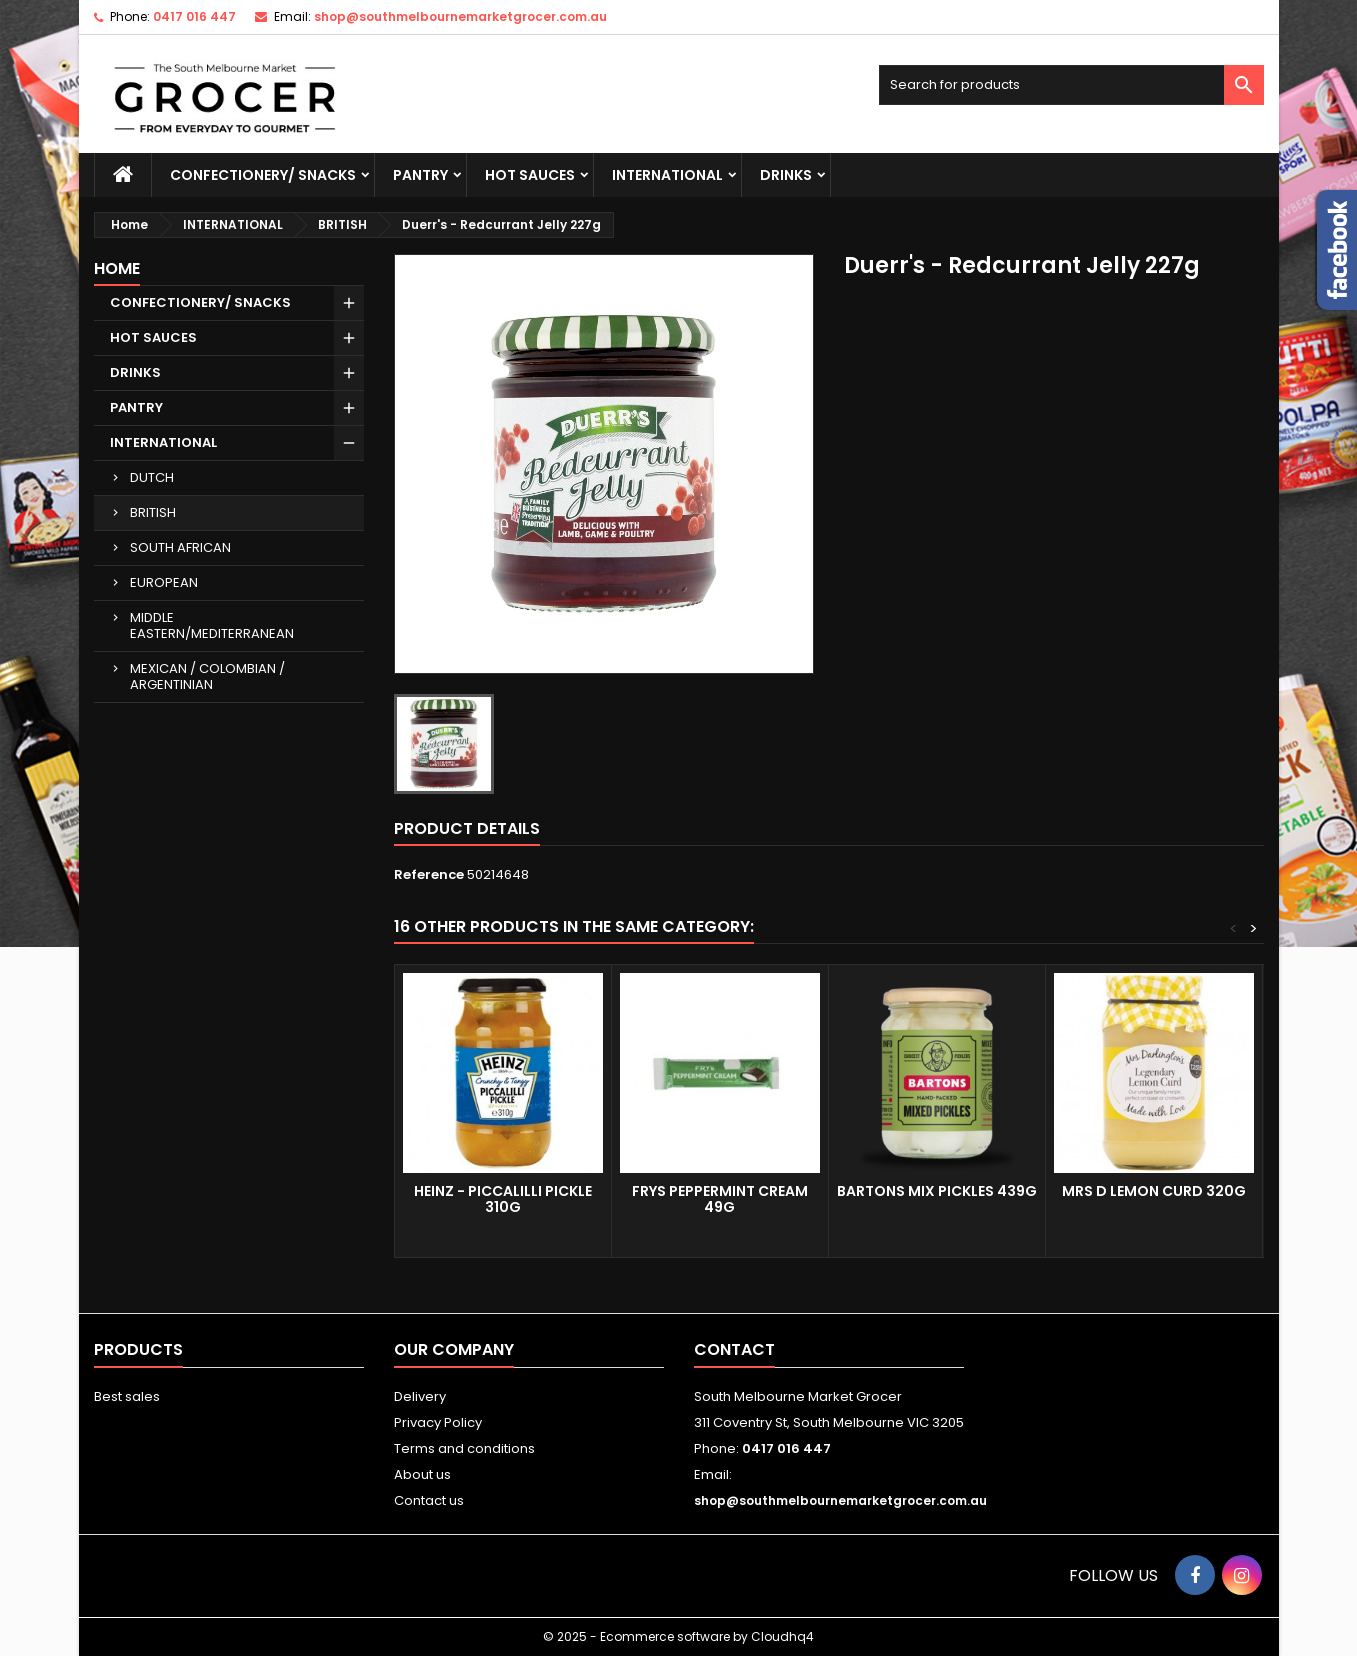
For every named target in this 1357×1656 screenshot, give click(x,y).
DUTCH (152, 477)
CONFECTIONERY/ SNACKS (263, 175)
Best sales (127, 1396)
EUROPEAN (164, 582)
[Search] (1071, 85)
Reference (429, 875)
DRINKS (786, 175)
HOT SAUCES (530, 175)
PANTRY (420, 175)
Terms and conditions (464, 1448)
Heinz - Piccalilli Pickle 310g (503, 1199)
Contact (734, 1349)
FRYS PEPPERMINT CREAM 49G (720, 1199)
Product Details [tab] (467, 828)
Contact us (429, 1500)
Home (117, 268)
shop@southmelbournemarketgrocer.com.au (460, 16)
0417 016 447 (194, 16)
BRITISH (153, 512)
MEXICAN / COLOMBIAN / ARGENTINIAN (207, 676)
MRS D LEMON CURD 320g (1154, 1191)
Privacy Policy (438, 1422)
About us (422, 1474)
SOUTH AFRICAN (180, 547)
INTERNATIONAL (667, 175)
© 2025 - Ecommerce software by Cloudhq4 (678, 1636)
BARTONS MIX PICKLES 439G (937, 1191)
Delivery (420, 1396)
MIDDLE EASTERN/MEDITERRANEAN (212, 625)
